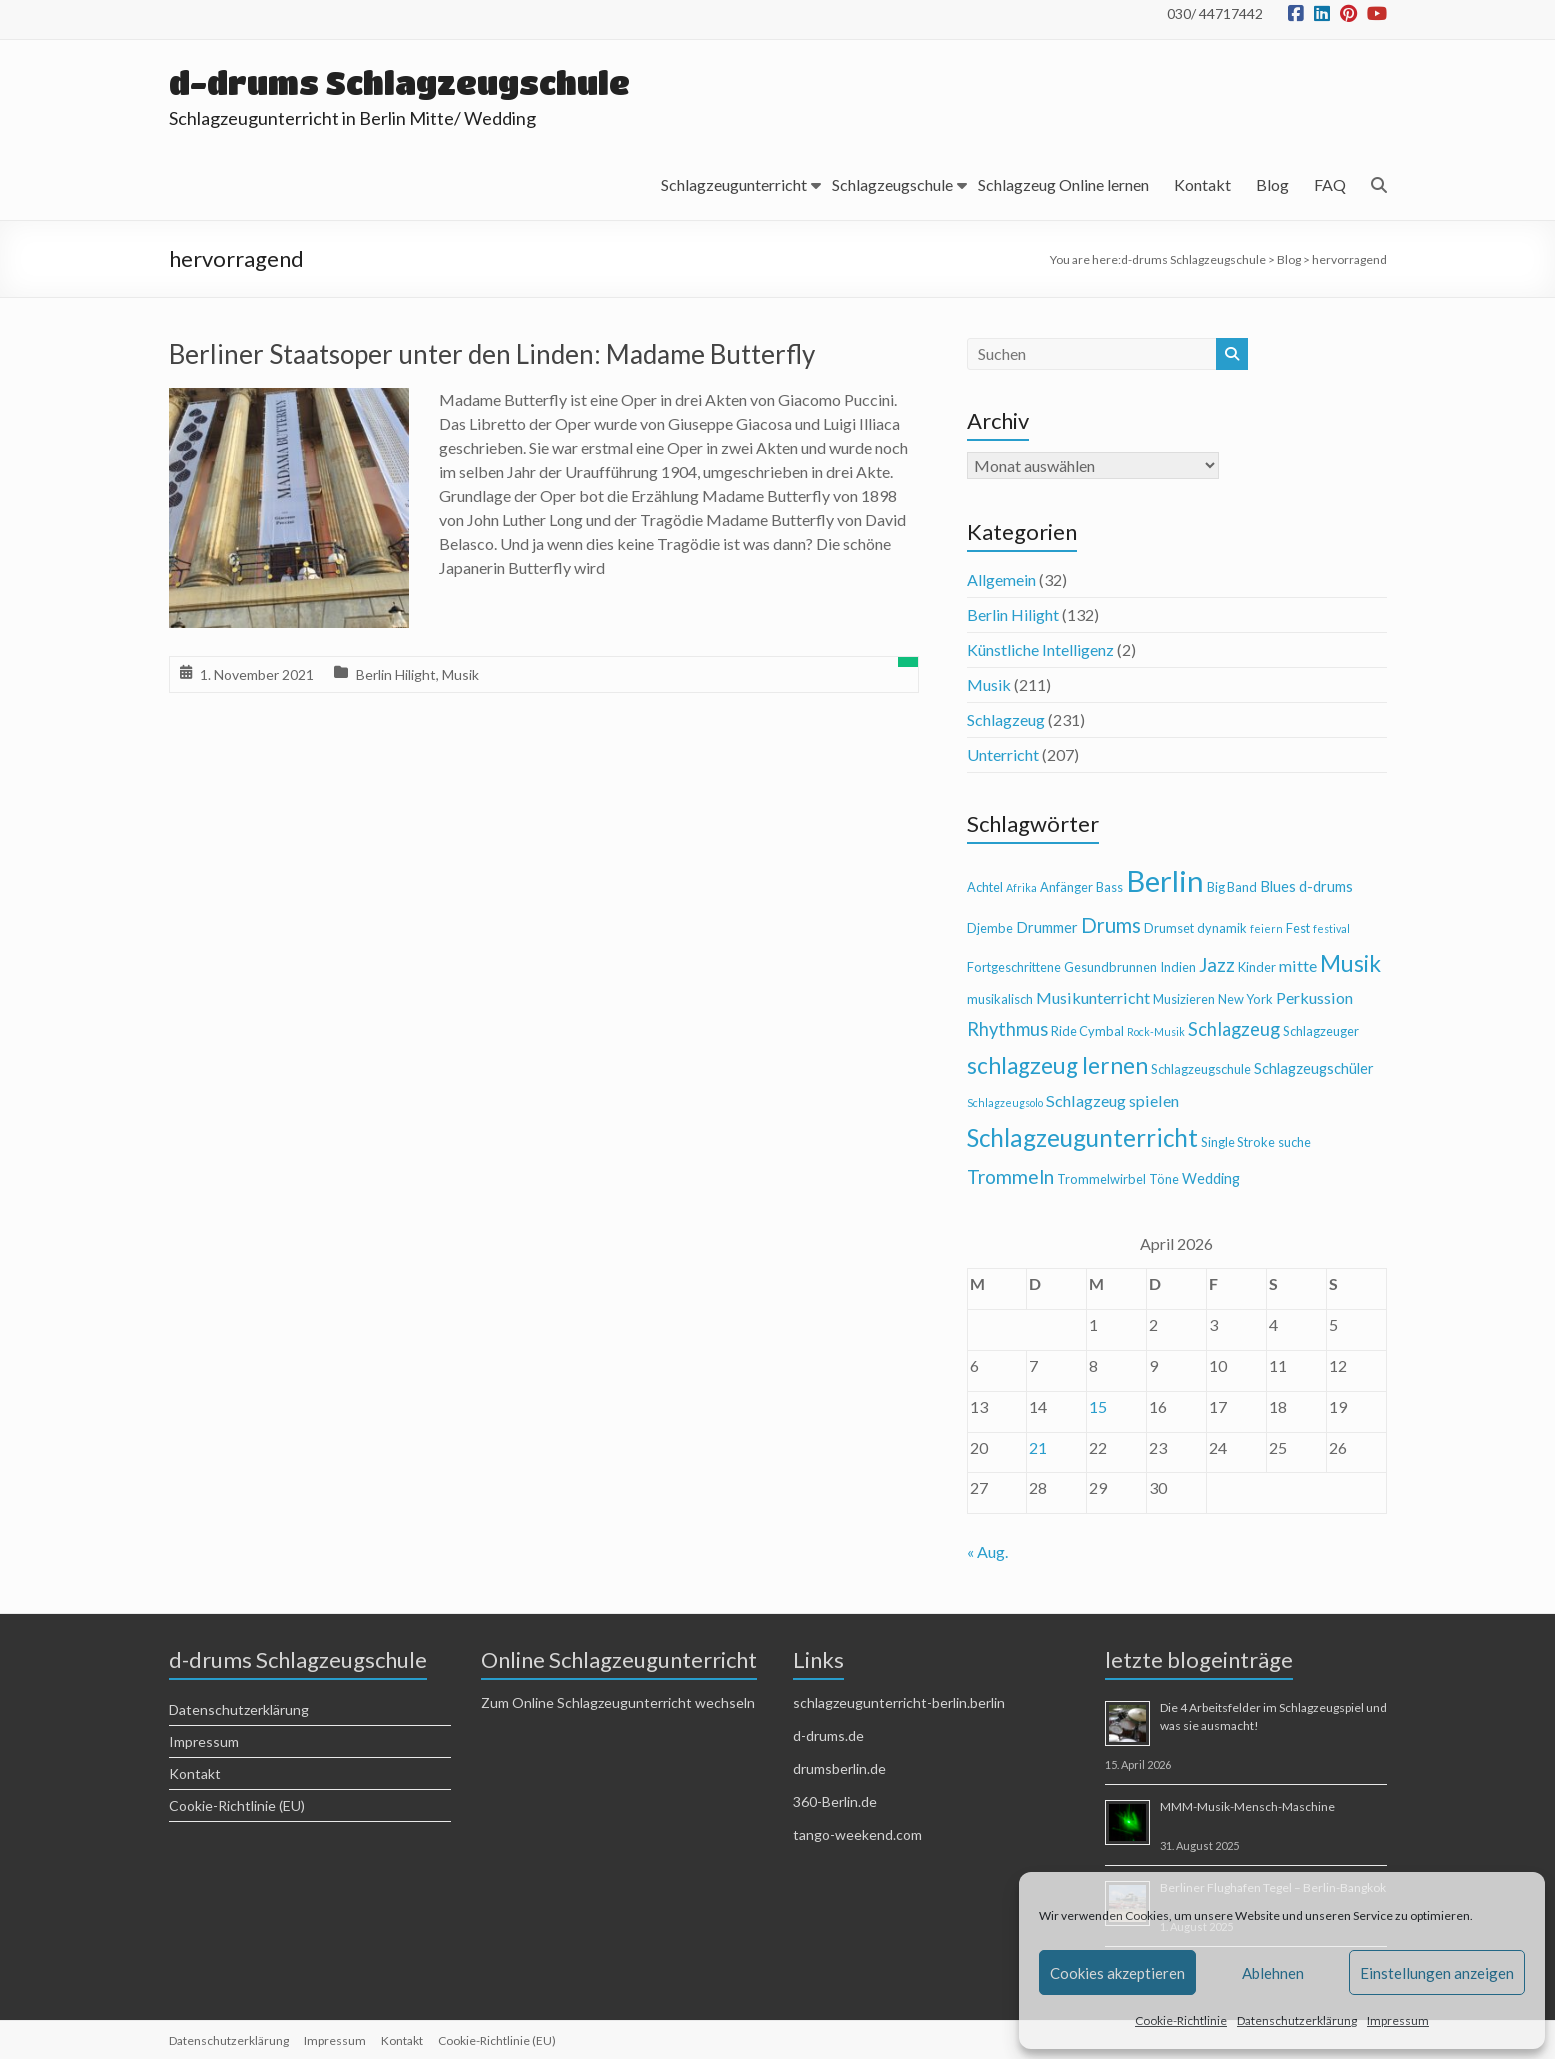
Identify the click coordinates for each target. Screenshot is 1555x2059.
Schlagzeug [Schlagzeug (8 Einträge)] (1234, 1029)
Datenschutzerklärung (1297, 2020)
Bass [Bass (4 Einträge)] (1109, 887)
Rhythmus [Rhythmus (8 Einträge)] (1007, 1029)
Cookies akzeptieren (1117, 1973)
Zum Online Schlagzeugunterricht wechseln (618, 1702)
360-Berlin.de (835, 1801)
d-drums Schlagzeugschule (404, 82)
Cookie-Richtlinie (1181, 2020)
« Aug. (987, 1551)
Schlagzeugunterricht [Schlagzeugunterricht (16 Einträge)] (1082, 1137)
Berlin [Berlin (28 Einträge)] (1165, 880)
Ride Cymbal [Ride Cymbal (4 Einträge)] (1087, 1031)
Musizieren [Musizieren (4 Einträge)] (1184, 999)
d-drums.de (828, 1735)
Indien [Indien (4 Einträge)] (1178, 967)
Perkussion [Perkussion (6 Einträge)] (1314, 997)
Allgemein (1001, 579)
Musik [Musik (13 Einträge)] (1350, 963)
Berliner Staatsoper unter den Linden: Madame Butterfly (492, 354)
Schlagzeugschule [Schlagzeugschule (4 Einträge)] (1201, 1069)
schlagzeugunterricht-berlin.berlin (899, 1702)
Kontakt (1202, 184)
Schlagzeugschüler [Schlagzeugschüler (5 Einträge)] (1314, 1068)
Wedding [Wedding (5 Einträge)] (1211, 1178)
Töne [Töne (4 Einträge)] (1164, 1179)
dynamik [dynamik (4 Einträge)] (1222, 928)
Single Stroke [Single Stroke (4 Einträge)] (1238, 1142)
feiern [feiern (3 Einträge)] (1266, 928)
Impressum (1398, 2020)
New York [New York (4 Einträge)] (1245, 999)
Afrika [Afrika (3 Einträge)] (1021, 887)
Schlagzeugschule (892, 184)
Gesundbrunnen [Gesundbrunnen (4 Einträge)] (1110, 967)
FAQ (1330, 184)
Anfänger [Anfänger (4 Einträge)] (1066, 887)
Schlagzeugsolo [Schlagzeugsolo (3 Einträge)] (1005, 1102)
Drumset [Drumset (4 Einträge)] (1169, 928)
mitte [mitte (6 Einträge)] (1298, 965)
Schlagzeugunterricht (734, 184)
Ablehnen (1273, 1973)
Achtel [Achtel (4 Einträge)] (985, 887)
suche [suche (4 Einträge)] (1294, 1142)
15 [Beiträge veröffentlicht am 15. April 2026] (1098, 1406)
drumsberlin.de (839, 1768)
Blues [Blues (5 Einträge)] (1278, 886)
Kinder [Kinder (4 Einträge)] (1257, 967)
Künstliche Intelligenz (1040, 649)
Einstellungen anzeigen (1437, 1973)
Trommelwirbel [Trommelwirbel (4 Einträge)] (1101, 1179)
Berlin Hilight (396, 674)
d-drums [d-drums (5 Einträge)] (1326, 886)
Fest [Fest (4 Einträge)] (1298, 928)
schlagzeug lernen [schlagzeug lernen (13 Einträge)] (1057, 1065)
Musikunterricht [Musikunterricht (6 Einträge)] (1093, 997)
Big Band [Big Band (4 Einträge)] (1232, 887)
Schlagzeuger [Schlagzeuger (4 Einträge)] (1321, 1031)
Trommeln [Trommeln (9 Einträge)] (1010, 1176)
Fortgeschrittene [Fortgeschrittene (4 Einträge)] (1014, 967)
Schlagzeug (1006, 719)
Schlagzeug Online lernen (1063, 184)
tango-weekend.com (857, 1834)
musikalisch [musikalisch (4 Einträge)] (1000, 999)
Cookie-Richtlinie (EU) (237, 1805)
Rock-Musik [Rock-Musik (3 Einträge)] (1156, 1031)
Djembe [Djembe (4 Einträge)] (990, 928)
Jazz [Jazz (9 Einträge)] (1217, 964)
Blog (1272, 184)
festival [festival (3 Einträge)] (1331, 928)
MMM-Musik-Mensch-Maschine (1247, 1806)
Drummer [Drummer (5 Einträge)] (1047, 927)
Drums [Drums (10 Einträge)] (1111, 925)
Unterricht (1003, 754)
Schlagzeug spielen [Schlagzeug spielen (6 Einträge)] (1112, 1100)
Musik (460, 674)
